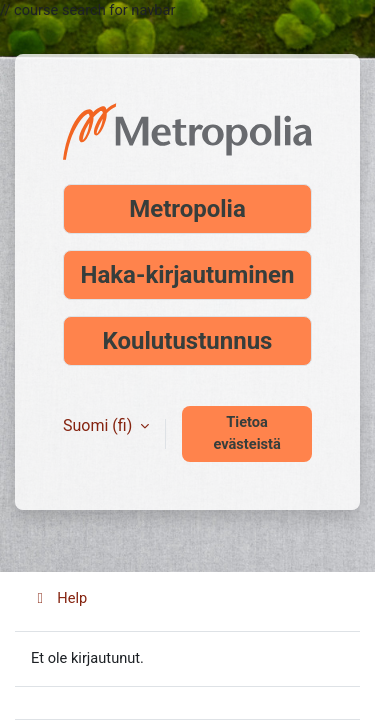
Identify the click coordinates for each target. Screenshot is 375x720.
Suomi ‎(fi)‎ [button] (99, 425)
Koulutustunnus (188, 341)
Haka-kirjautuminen (188, 275)
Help (59, 598)
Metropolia (187, 209)
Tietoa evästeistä (246, 433)
